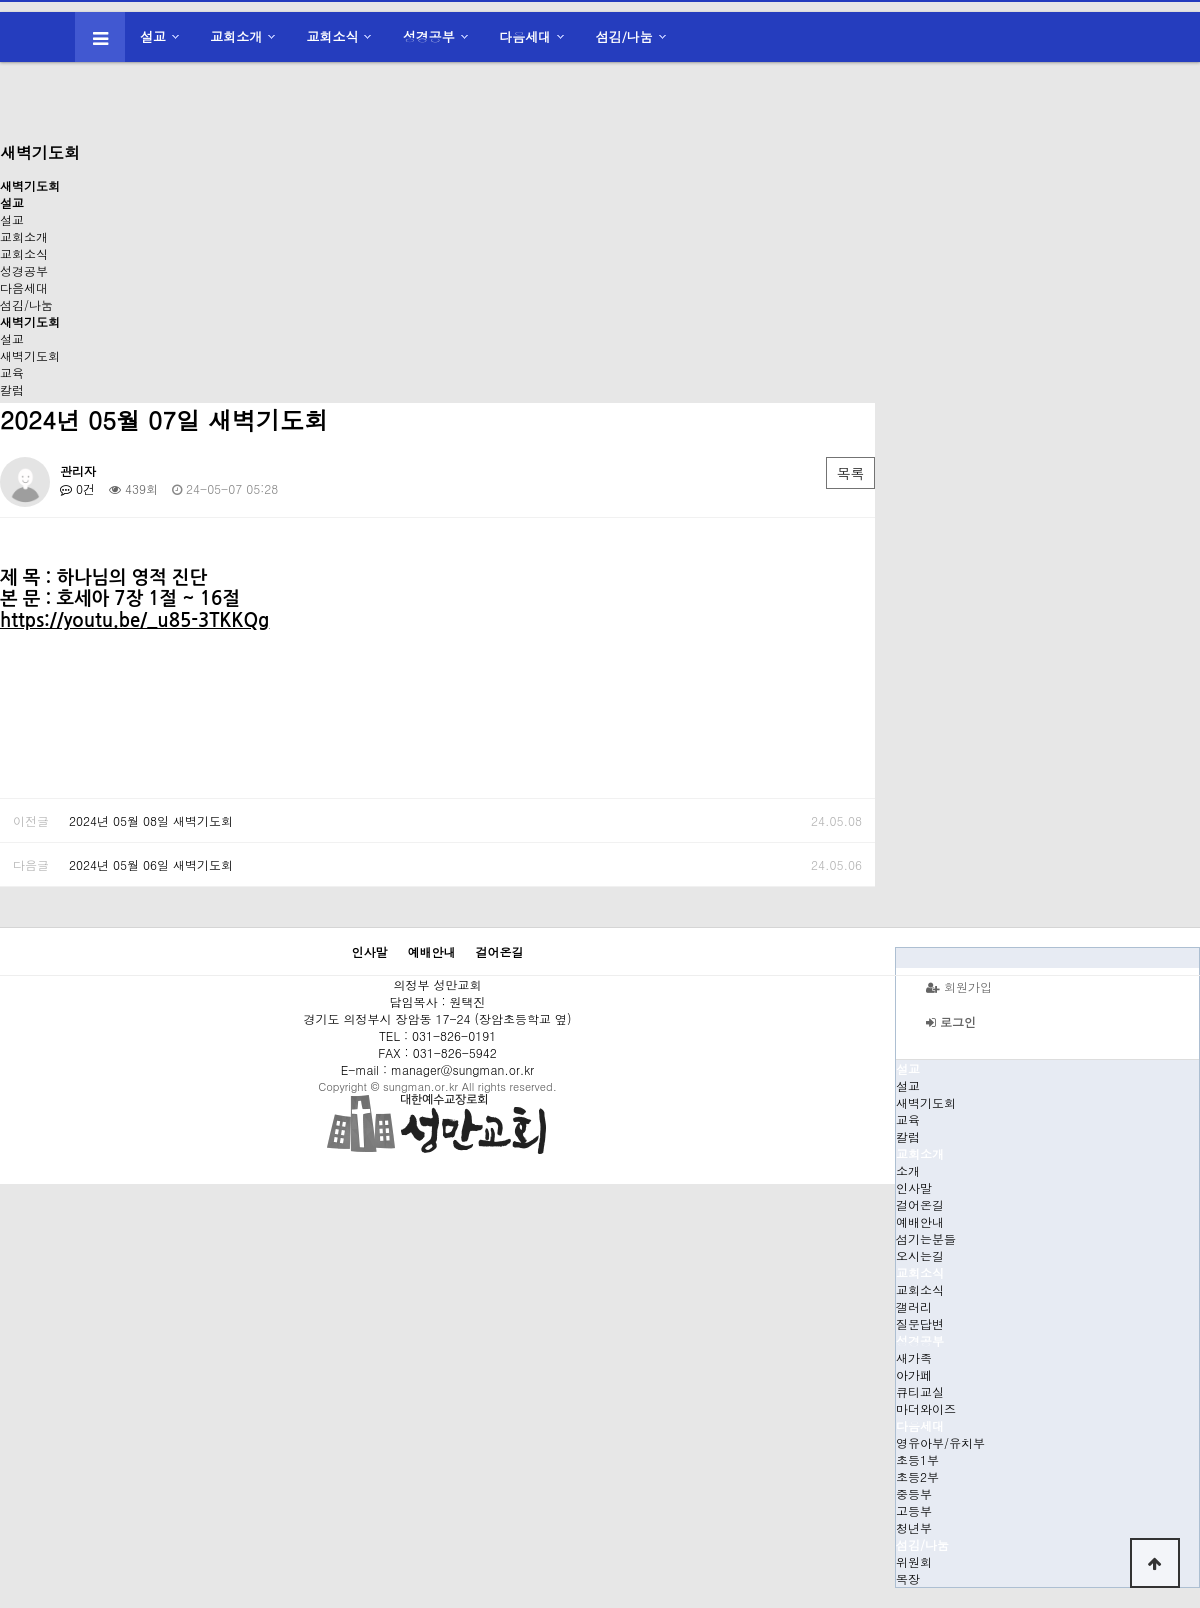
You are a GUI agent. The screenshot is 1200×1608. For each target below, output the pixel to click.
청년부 (914, 1527)
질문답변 (920, 1323)
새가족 (914, 1357)
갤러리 (914, 1306)
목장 (908, 1578)
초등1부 (917, 1459)
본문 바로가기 (0, 0)
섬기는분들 (926, 1238)
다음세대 (525, 36)
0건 (77, 488)
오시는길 (920, 1255)
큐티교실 (920, 1391)
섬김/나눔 (623, 36)
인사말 (914, 1187)
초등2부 (917, 1476)
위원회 (914, 1561)
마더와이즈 (926, 1408)
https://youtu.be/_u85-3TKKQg (134, 620)
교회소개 (236, 36)
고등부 (914, 1510)
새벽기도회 (30, 355)
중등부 (914, 1493)
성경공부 (429, 36)
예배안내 (920, 1221)
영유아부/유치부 (940, 1442)
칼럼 (12, 389)
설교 (153, 36)
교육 (12, 372)
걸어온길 (920, 1204)
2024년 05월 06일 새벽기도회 (151, 864)
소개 (908, 1170)
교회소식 (333, 36)
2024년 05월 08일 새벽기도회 (151, 820)
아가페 (914, 1374)
